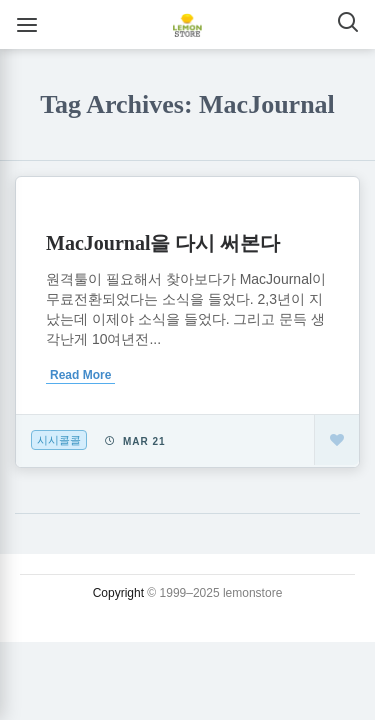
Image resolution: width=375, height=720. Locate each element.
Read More (80, 375)
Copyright (118, 593)
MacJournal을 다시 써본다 (163, 243)
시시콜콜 (59, 440)
